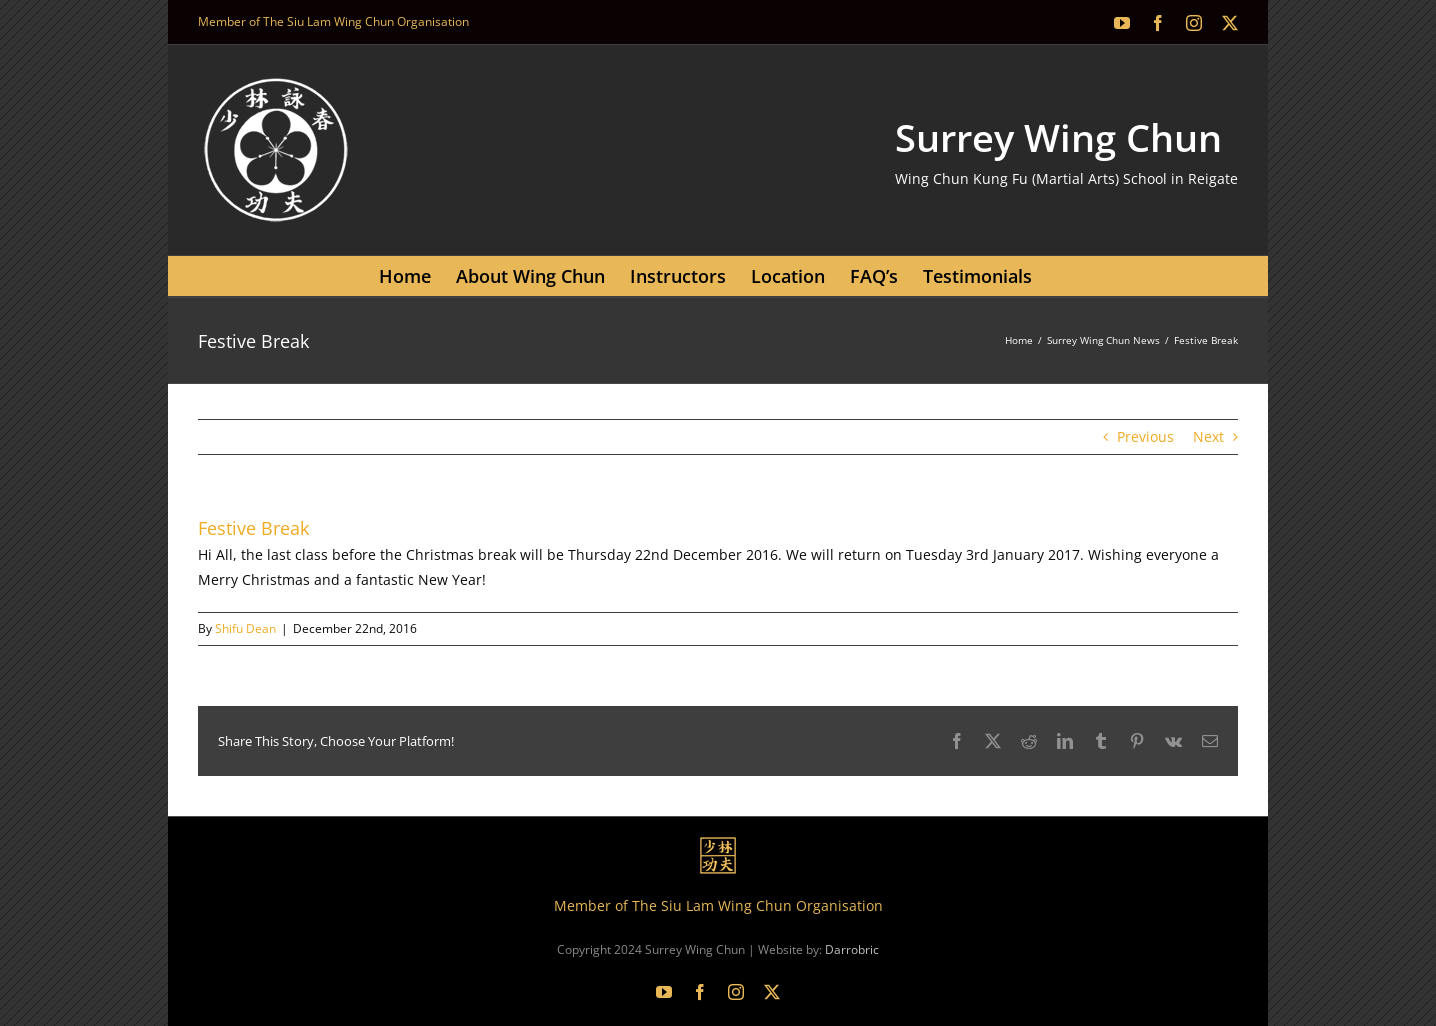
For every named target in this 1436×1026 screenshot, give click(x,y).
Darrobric (852, 949)
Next (1208, 436)
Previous (1145, 436)
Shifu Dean (245, 628)
